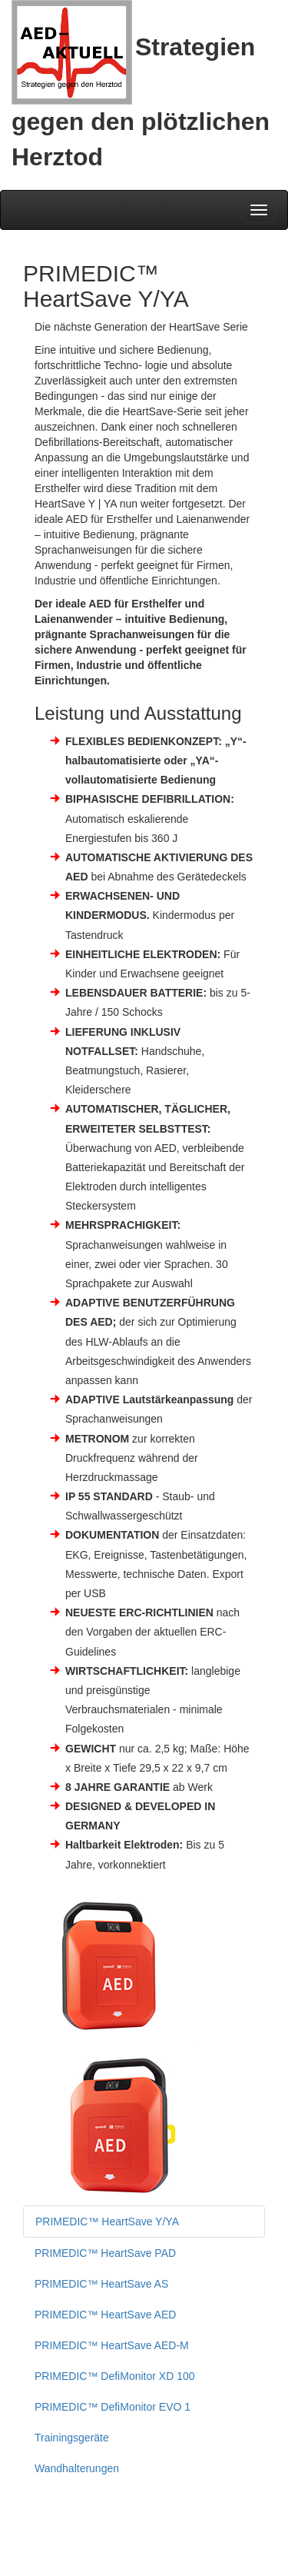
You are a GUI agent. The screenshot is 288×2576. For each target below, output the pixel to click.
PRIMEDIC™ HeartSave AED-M (112, 2345)
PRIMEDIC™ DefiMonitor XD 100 (115, 2376)
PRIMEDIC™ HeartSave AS (101, 2284)
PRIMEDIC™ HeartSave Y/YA (107, 2221)
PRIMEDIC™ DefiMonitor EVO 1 (112, 2407)
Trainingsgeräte (72, 2437)
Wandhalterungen (77, 2468)
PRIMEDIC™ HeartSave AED (105, 2314)
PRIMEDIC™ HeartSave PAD (105, 2253)
